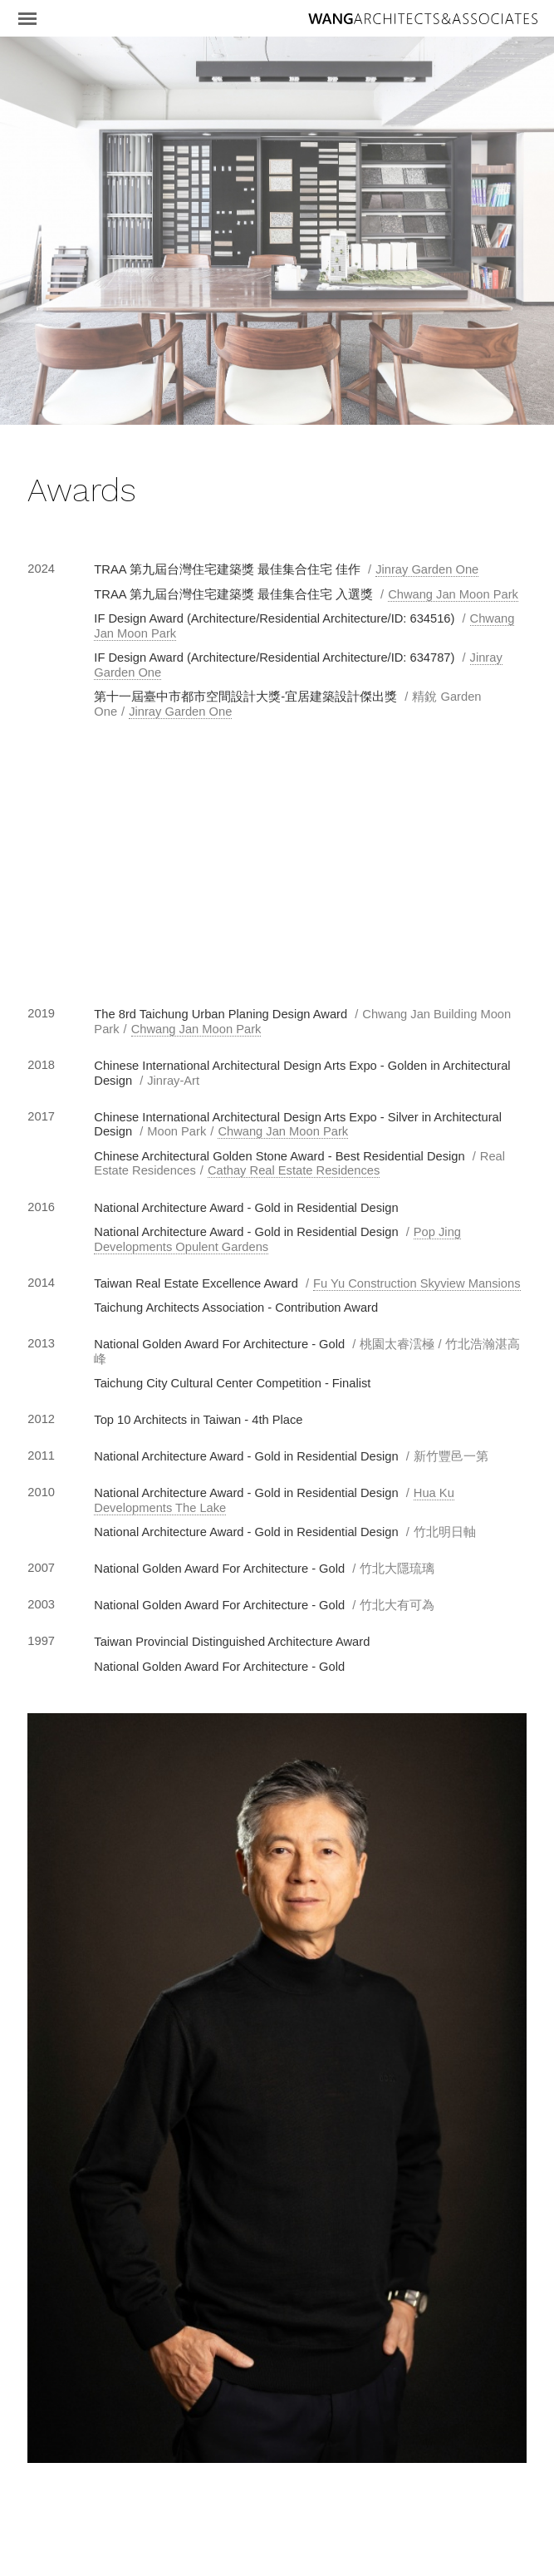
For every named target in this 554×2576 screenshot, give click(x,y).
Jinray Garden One (426, 569)
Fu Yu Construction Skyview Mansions (417, 1283)
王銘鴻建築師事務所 (422, 19)
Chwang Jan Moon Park (453, 594)
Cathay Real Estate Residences (294, 1170)
